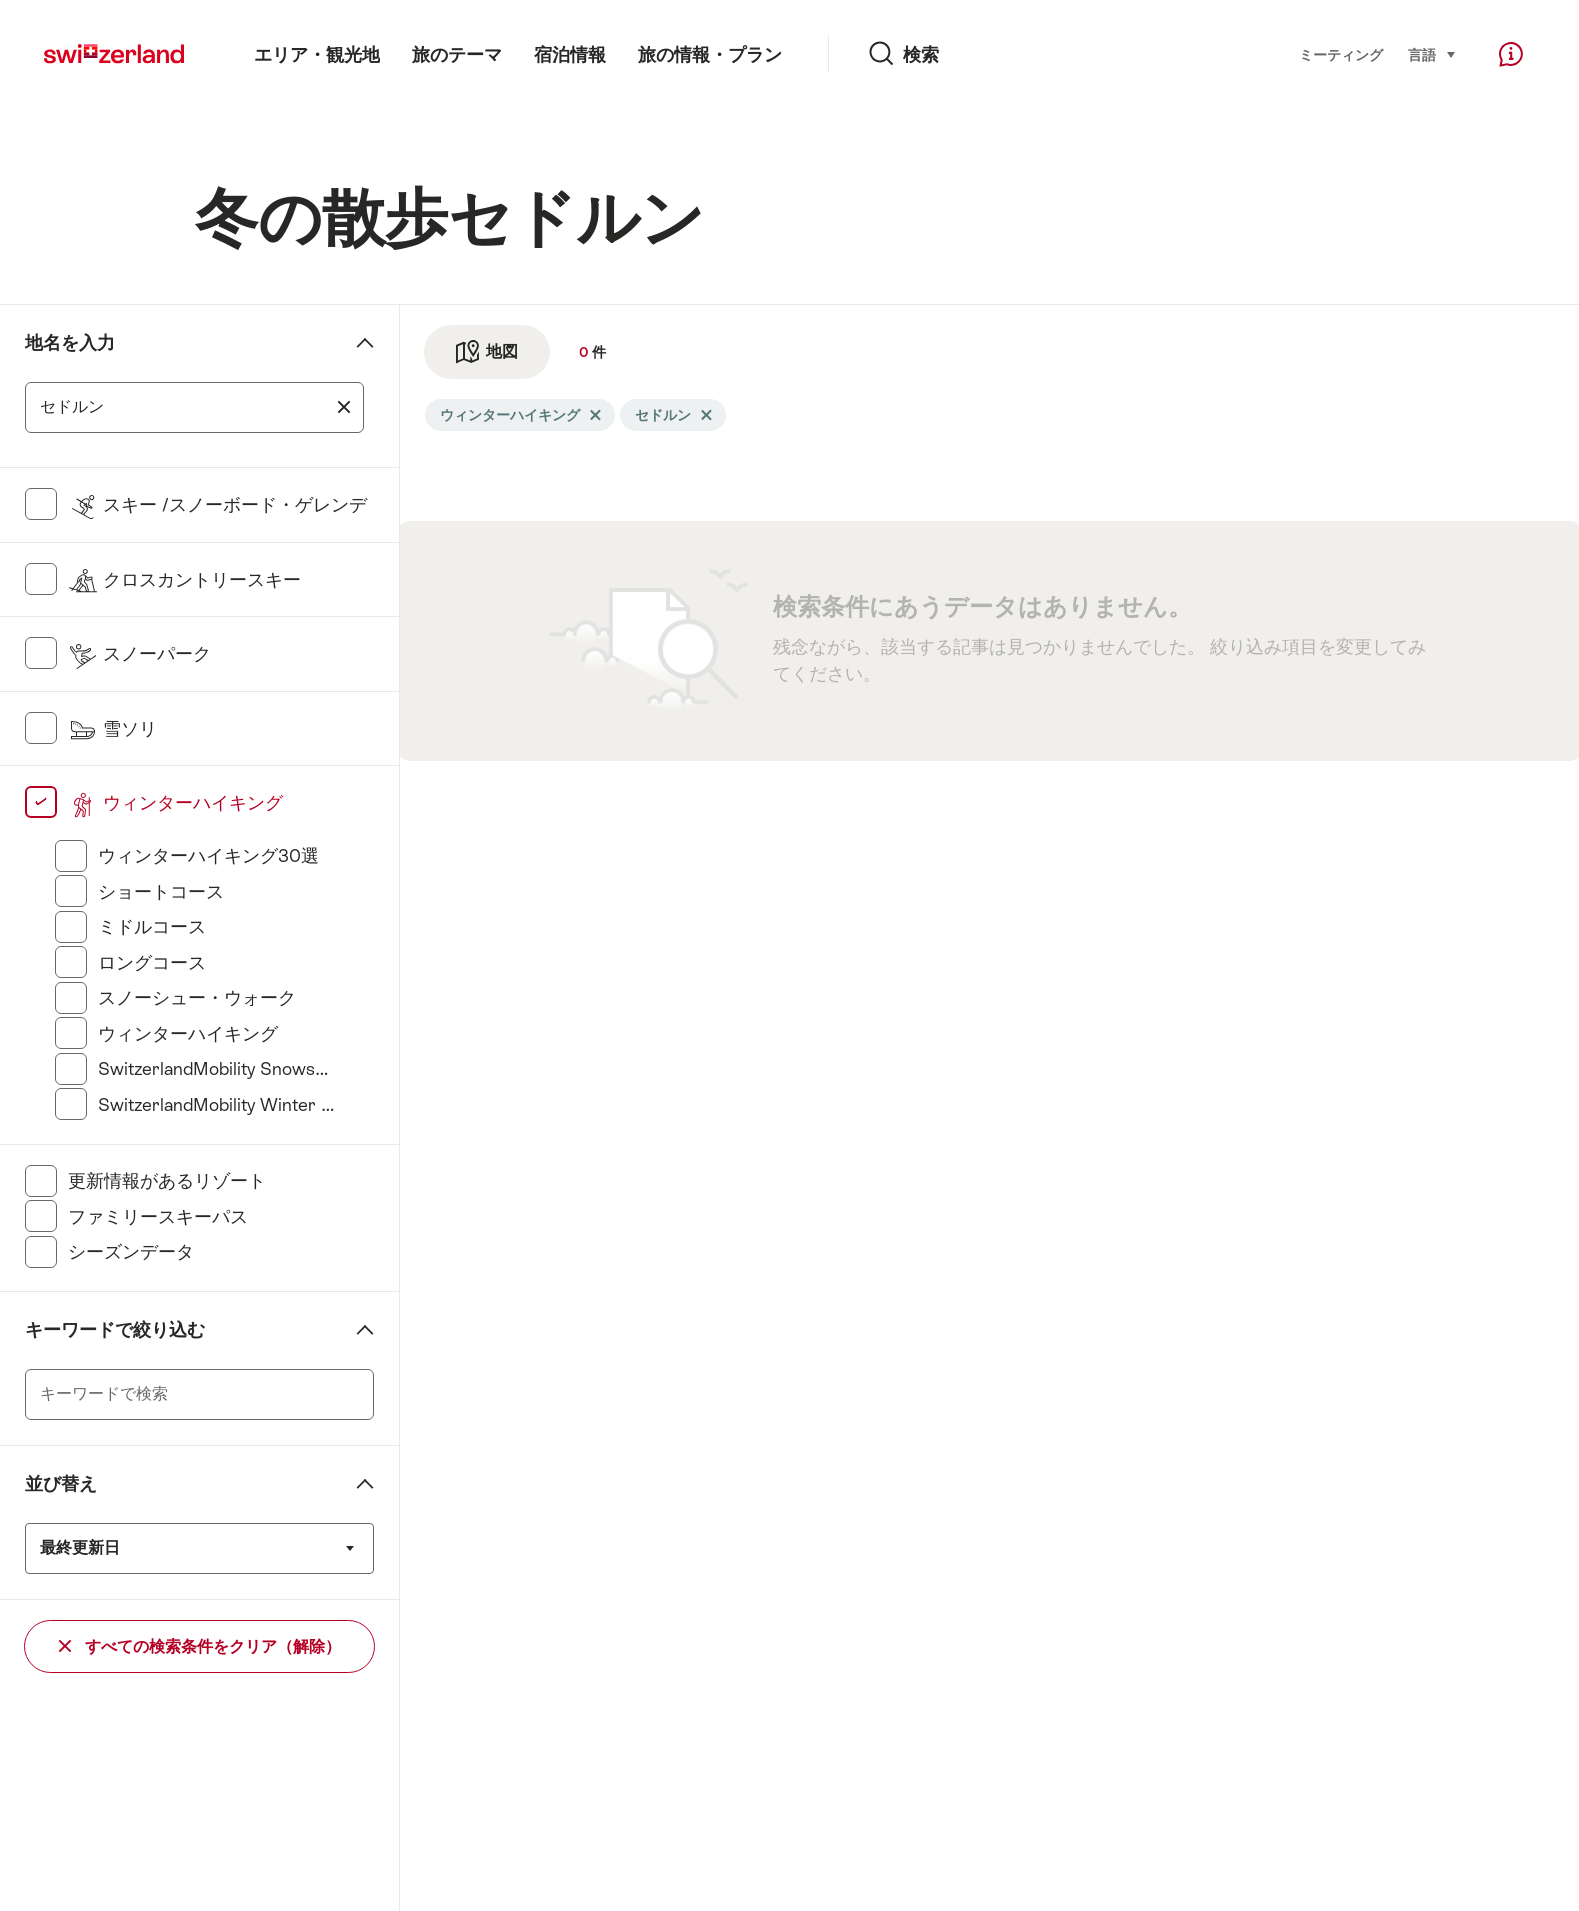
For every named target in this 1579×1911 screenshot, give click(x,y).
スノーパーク (139, 653)
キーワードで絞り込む (115, 1329)
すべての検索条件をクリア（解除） (200, 1646)
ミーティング (1341, 55)
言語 (1432, 53)
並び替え (61, 1483)
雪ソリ (112, 728)
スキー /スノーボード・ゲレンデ (217, 504)
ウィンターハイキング (175, 802)
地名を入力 (70, 342)
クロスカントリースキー (184, 579)
